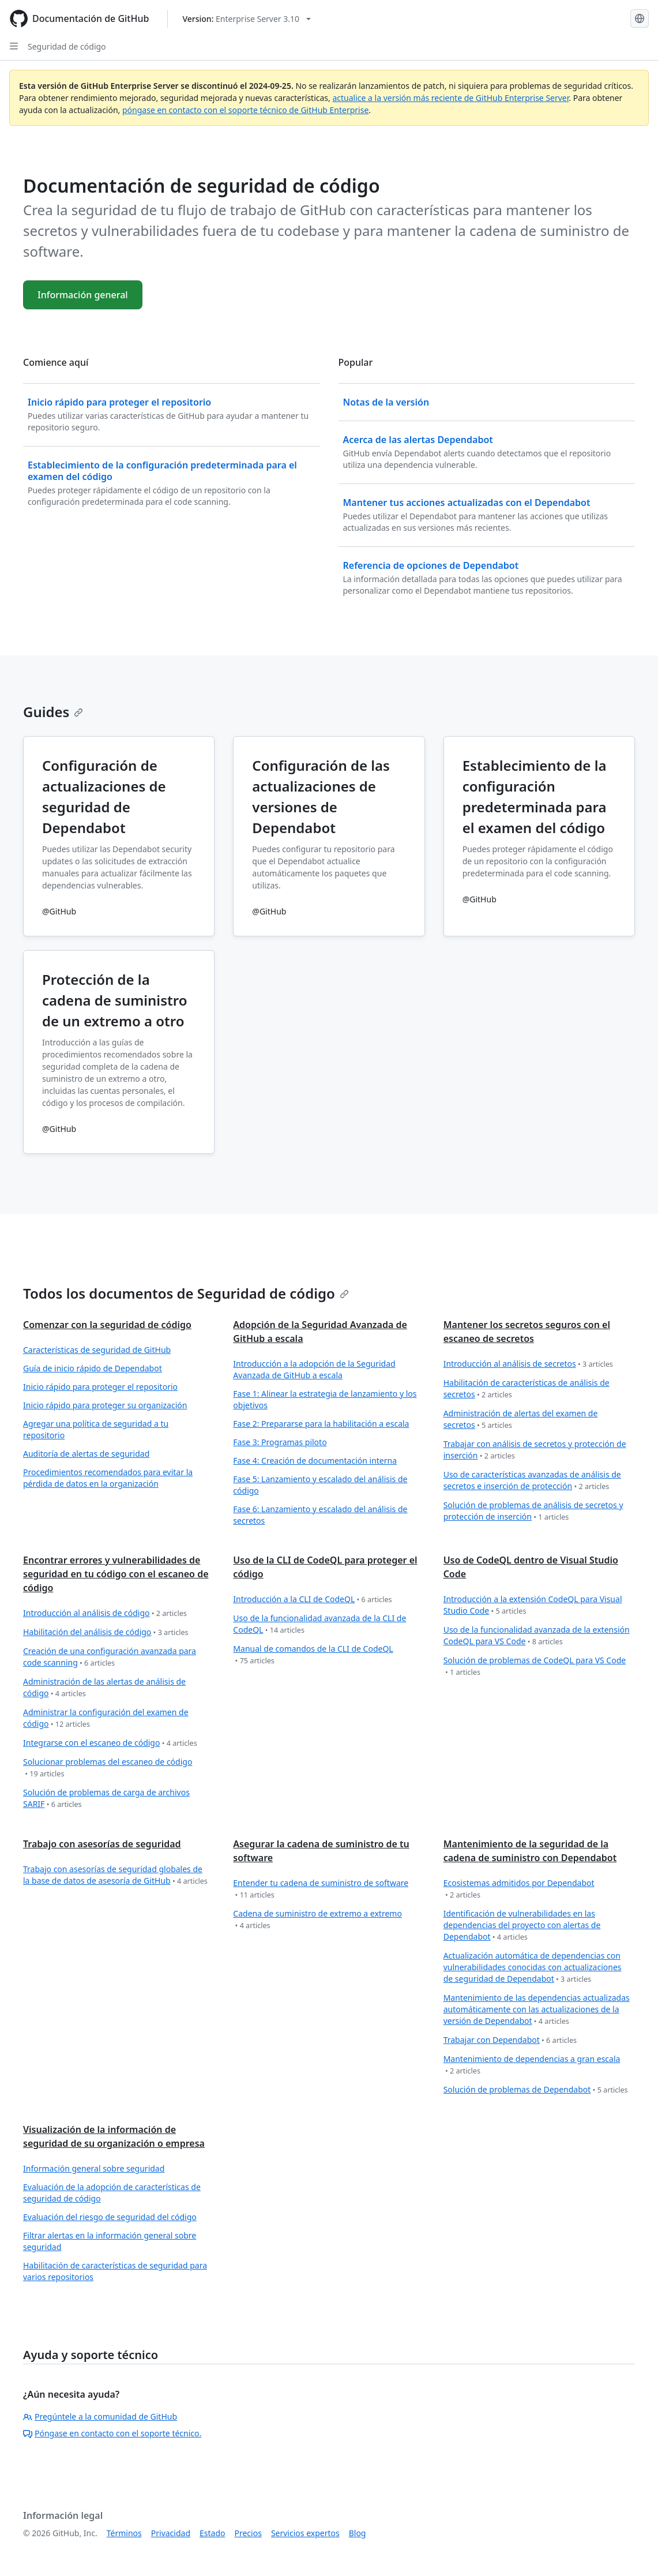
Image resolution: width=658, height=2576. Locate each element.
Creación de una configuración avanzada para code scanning (109, 1657)
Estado (212, 2533)
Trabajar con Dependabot (510, 2040)
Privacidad (170, 2533)
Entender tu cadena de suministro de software (320, 1889)
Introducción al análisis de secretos (528, 1364)
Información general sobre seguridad (93, 2168)
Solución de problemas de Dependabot (535, 2090)
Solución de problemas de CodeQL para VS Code (534, 1666)
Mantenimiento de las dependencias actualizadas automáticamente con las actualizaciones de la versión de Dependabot (536, 2009)
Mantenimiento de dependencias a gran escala (532, 2065)
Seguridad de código (67, 46)
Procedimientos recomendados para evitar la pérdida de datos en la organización (108, 1478)
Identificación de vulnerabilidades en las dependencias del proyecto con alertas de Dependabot (522, 1925)
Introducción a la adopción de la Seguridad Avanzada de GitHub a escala (314, 1369)
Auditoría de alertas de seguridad (86, 1453)
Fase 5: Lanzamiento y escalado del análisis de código (320, 1484)
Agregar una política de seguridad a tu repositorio (95, 1429)
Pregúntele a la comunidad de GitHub (100, 2416)
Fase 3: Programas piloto (279, 1442)
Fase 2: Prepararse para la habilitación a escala (321, 1423)
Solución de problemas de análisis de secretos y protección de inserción (533, 1511)
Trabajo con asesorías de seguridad (102, 1844)
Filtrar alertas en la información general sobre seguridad (109, 2241)
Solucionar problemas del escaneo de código (107, 1768)
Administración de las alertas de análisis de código (104, 1688)
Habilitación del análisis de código (106, 1632)
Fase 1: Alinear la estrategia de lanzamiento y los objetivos (324, 1399)
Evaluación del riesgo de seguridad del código (110, 2216)
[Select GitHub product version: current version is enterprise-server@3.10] (246, 19)
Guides (53, 711)
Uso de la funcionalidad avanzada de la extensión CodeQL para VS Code (536, 1636)
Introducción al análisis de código (105, 1613)
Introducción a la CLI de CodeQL (312, 1599)
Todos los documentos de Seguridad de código (186, 1293)
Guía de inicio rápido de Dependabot (92, 1368)
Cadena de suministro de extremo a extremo (317, 1920)
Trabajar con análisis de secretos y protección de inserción (534, 1450)
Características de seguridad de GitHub (97, 1349)
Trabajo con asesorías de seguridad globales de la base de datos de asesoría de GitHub (115, 1875)
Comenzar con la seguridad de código (107, 1324)
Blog (357, 2533)
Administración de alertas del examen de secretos (520, 1419)
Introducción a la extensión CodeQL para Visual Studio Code (532, 1605)
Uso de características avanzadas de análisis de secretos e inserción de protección (532, 1481)
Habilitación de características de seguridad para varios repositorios (115, 2271)
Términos (124, 2533)
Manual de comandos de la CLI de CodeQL (313, 1655)
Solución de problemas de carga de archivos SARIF (106, 1798)
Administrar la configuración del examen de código (106, 1718)
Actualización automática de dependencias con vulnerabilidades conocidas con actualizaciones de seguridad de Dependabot (532, 1967)
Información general (82, 294)
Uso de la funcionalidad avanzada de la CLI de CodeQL (319, 1624)
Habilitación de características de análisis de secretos (526, 1389)
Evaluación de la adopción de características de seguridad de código (112, 2192)
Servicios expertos (305, 2533)
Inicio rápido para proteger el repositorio (100, 1386)
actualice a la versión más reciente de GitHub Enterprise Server (450, 97)
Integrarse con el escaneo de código (110, 1743)
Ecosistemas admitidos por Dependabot (519, 1889)
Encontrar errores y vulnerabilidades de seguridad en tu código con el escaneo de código (116, 1574)
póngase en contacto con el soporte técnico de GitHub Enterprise (245, 109)
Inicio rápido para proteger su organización (105, 1405)
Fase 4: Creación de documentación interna (315, 1460)
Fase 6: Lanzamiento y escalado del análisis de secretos (320, 1514)
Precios (248, 2533)
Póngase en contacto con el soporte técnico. (112, 2433)
